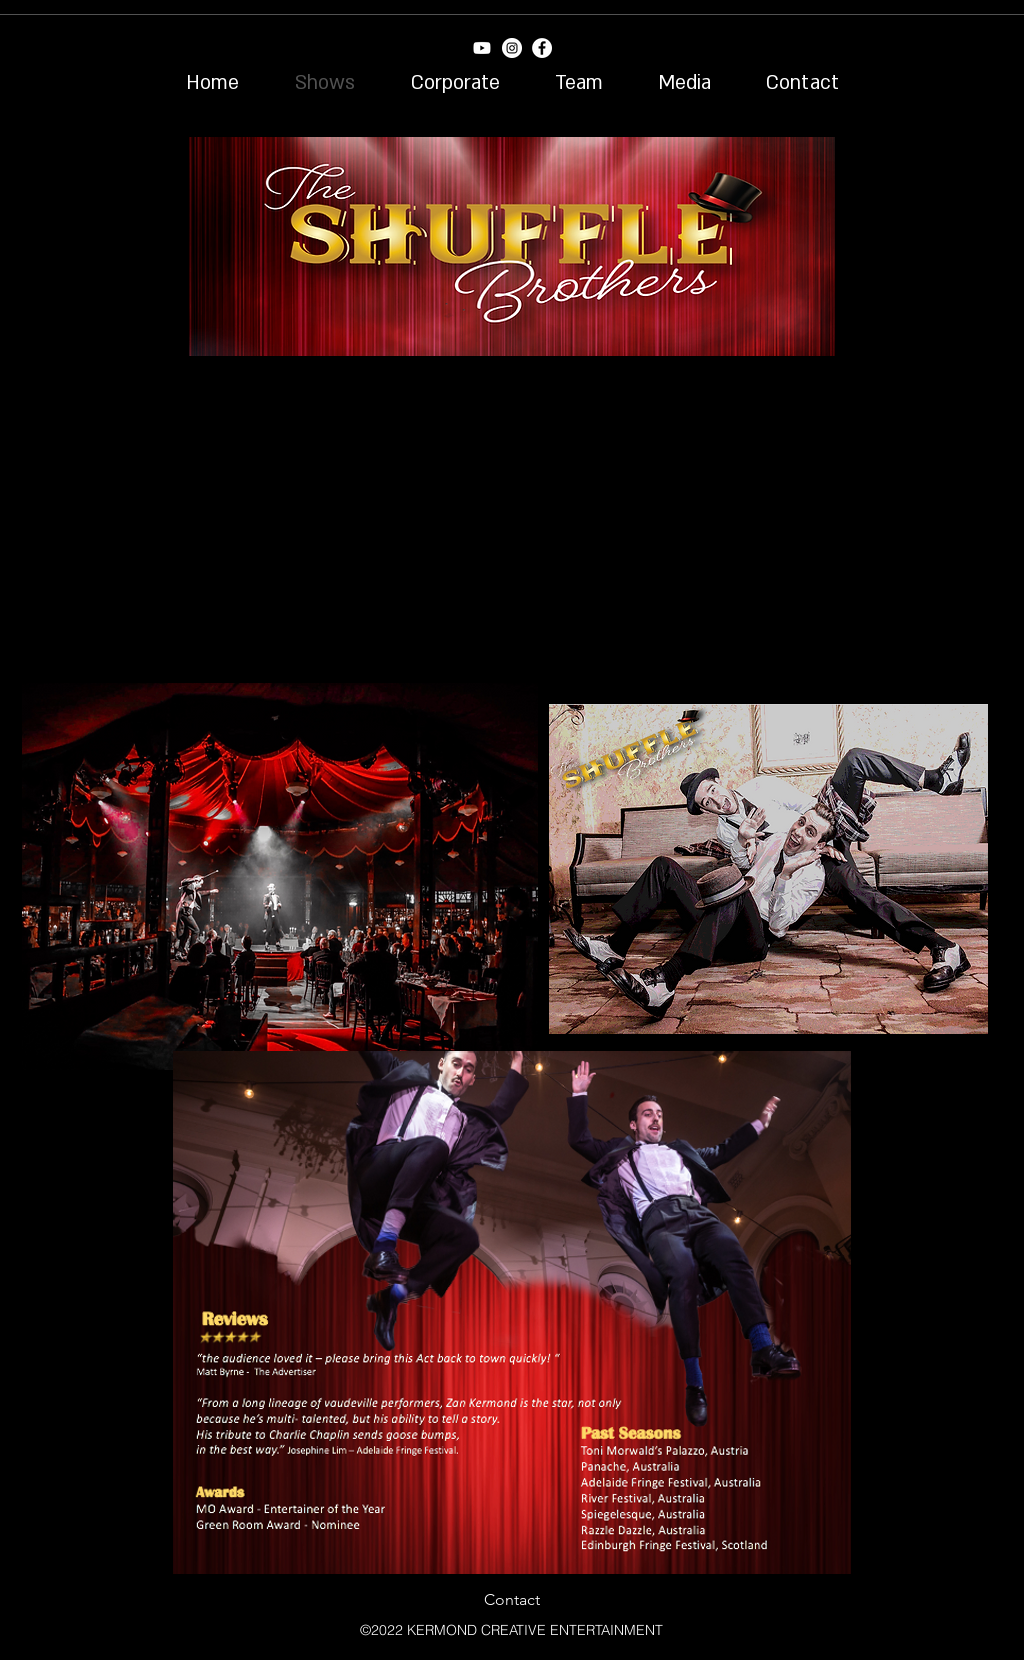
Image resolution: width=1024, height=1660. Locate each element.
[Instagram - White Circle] (512, 48)
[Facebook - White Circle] (542, 48)
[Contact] (512, 1600)
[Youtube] (482, 48)
